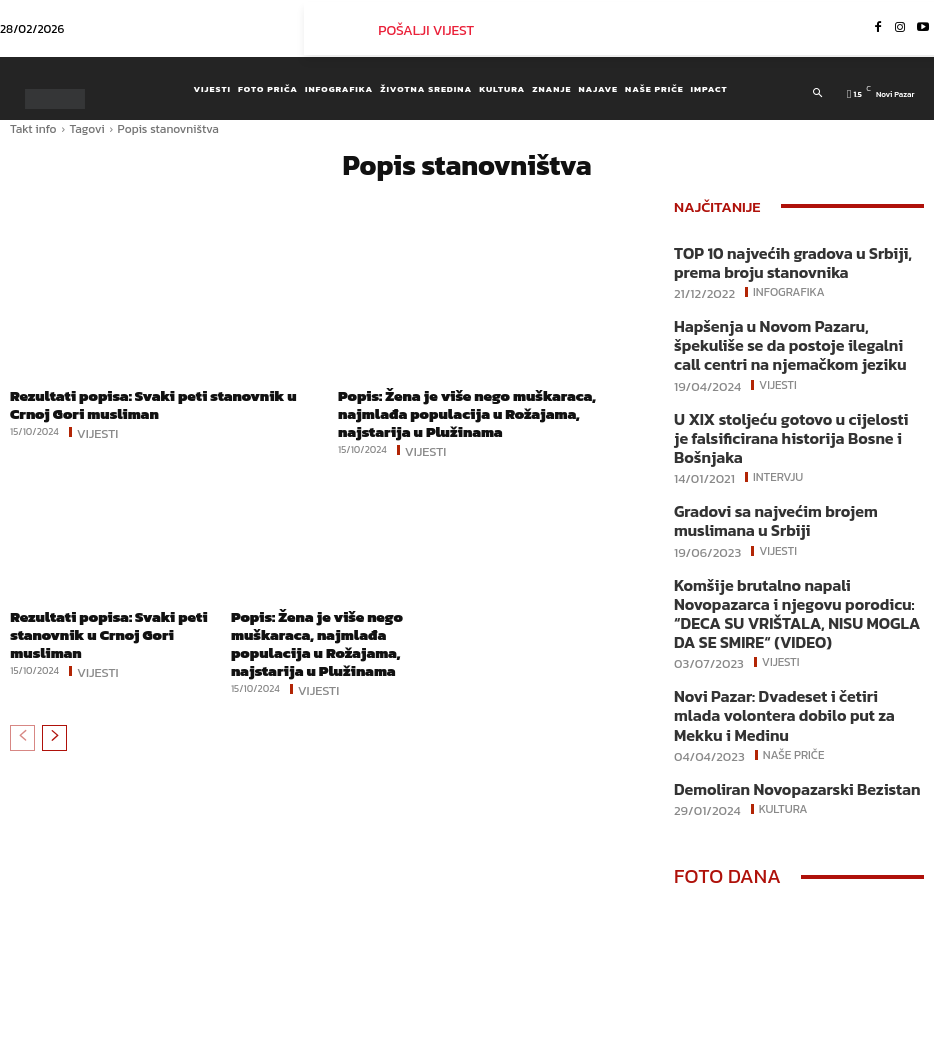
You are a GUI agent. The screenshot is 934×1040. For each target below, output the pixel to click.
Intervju (776, 433)
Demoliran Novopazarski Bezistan (774, 679)
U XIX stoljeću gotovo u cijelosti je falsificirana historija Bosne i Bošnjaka (789, 407)
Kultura (782, 698)
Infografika (786, 285)
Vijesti (98, 427)
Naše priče (792, 647)
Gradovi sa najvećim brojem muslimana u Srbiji (796, 473)
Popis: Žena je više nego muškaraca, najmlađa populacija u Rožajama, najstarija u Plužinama (484, 402)
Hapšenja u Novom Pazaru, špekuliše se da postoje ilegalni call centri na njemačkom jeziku (791, 333)
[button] (818, 93)
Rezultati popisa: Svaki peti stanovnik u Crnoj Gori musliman (168, 402)
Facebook (687, 1024)
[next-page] (54, 705)
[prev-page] (22, 705)
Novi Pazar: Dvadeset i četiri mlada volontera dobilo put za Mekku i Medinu (791, 621)
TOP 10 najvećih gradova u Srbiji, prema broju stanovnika (791, 259)
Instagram (782, 1024)
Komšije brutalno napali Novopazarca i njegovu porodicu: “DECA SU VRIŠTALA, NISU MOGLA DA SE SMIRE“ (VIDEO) (790, 547)
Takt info (33, 129)
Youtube (875, 1024)
